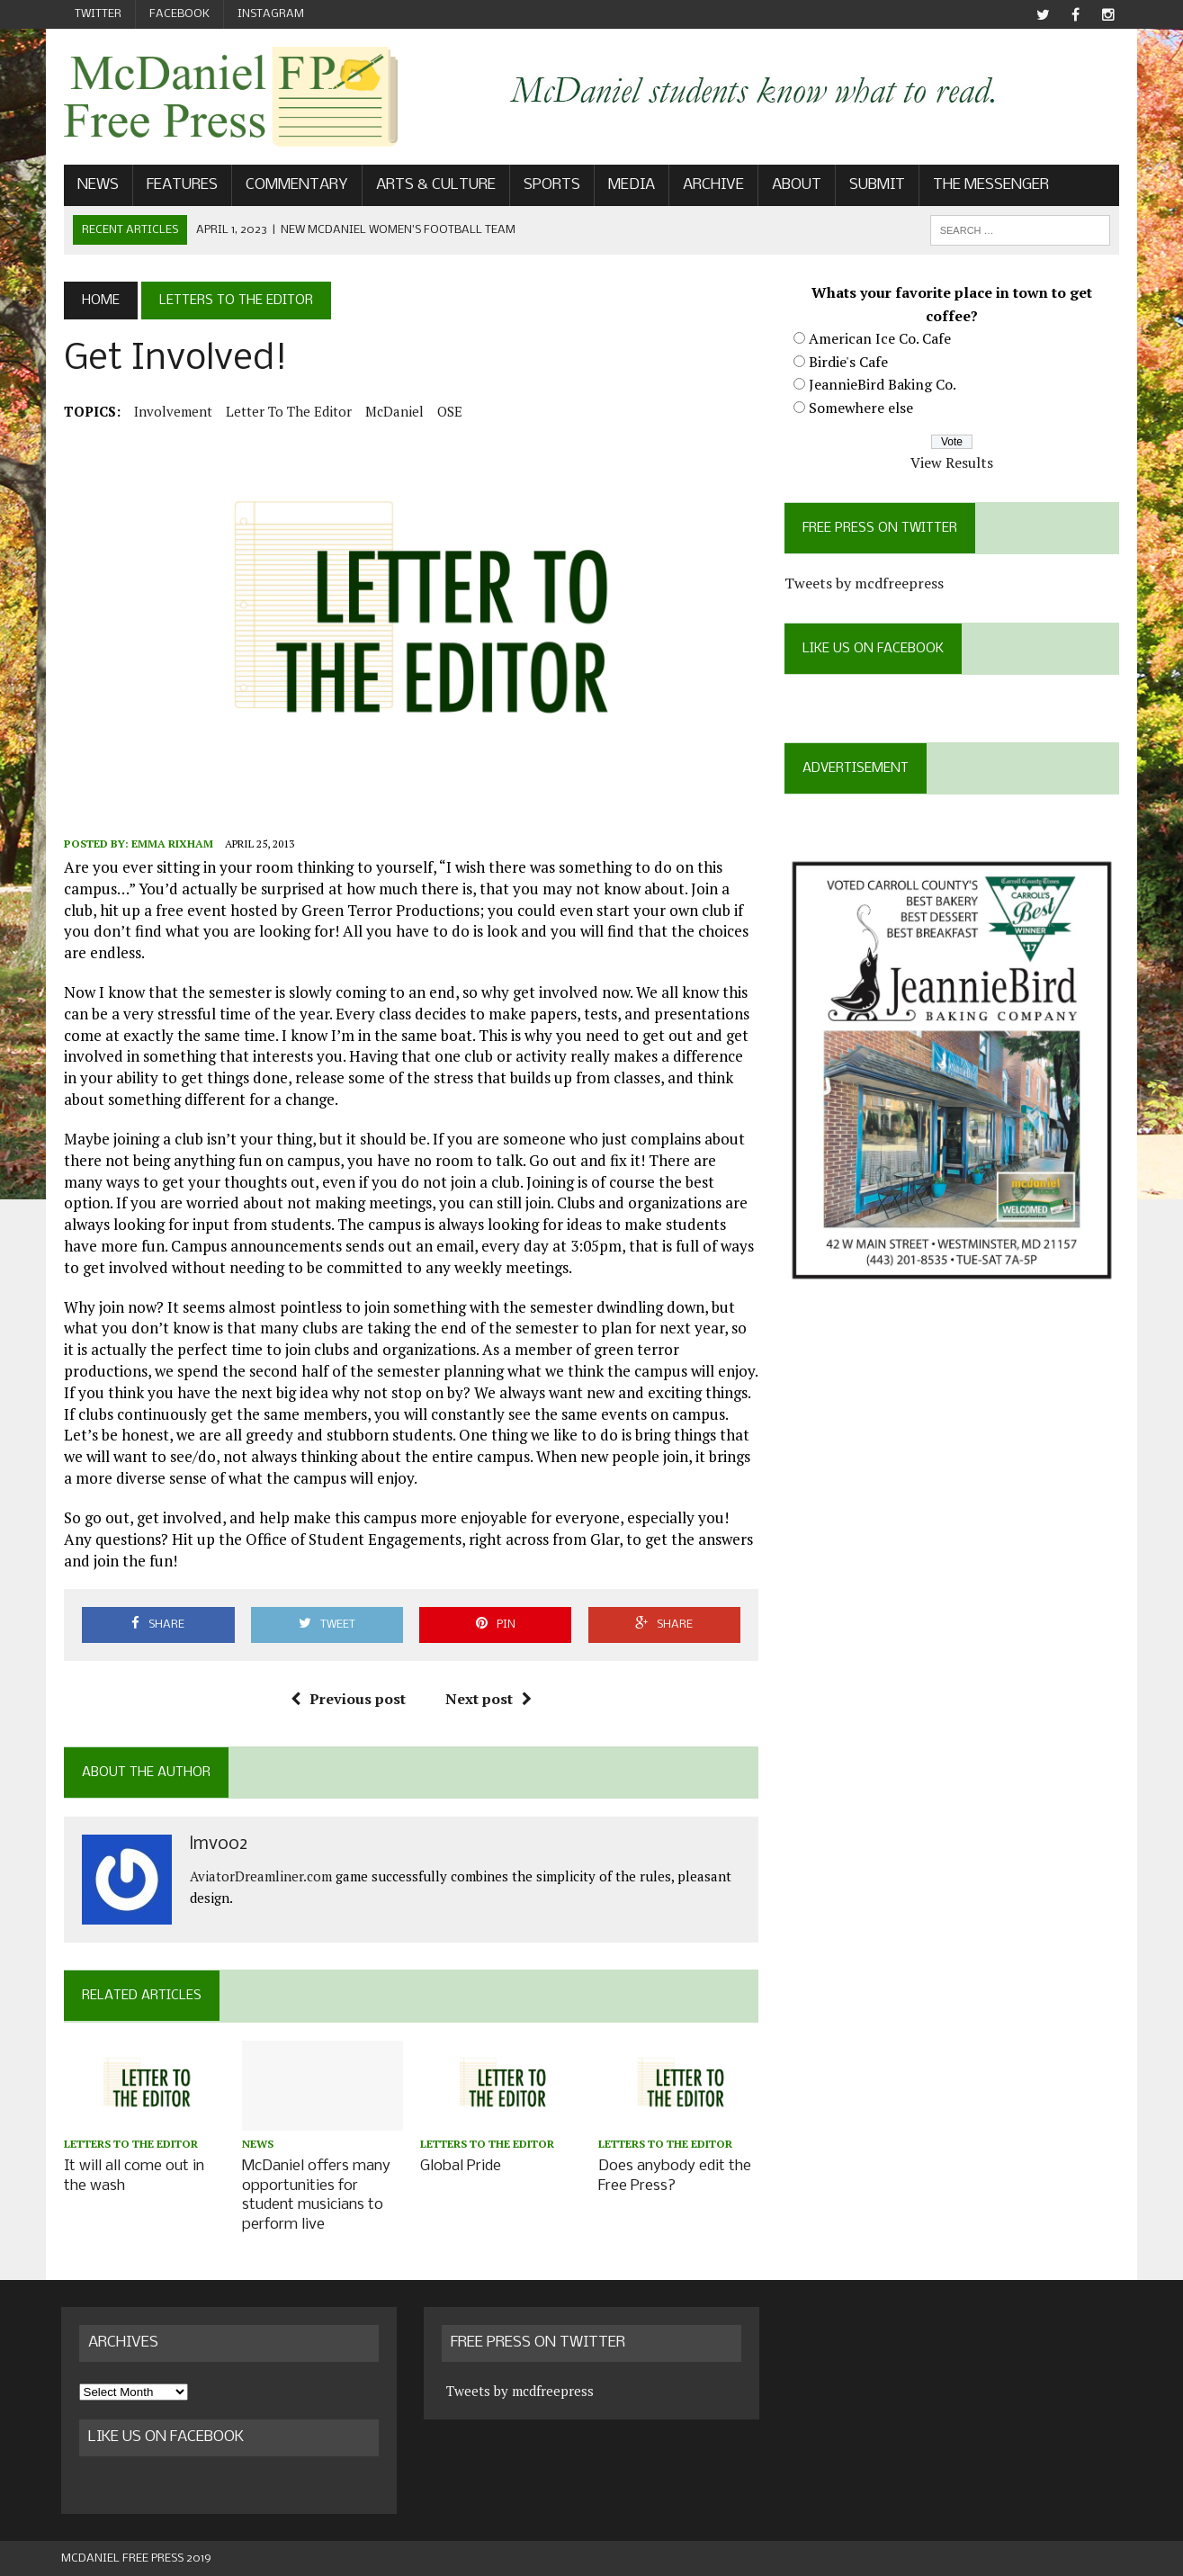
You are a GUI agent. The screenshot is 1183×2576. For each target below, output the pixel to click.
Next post (487, 1701)
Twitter (98, 14)
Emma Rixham (170, 846)
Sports (549, 185)
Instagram (270, 14)
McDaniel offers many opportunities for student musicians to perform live (314, 2196)
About (794, 185)
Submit (874, 185)
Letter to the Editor (286, 411)
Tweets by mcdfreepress (866, 584)
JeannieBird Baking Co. (884, 385)
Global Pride (459, 2168)
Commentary (294, 185)
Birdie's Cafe (850, 362)
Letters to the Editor (128, 2147)
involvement (170, 411)
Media (628, 185)
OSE (447, 411)
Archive (710, 185)
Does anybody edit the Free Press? (674, 2178)
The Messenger (988, 185)
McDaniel (392, 411)
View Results (954, 463)
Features (179, 185)
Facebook (179, 14)
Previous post (347, 1701)
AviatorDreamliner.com (258, 1879)
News (95, 185)
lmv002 (216, 1848)
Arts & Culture (433, 185)
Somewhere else (863, 408)
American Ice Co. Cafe (882, 339)
